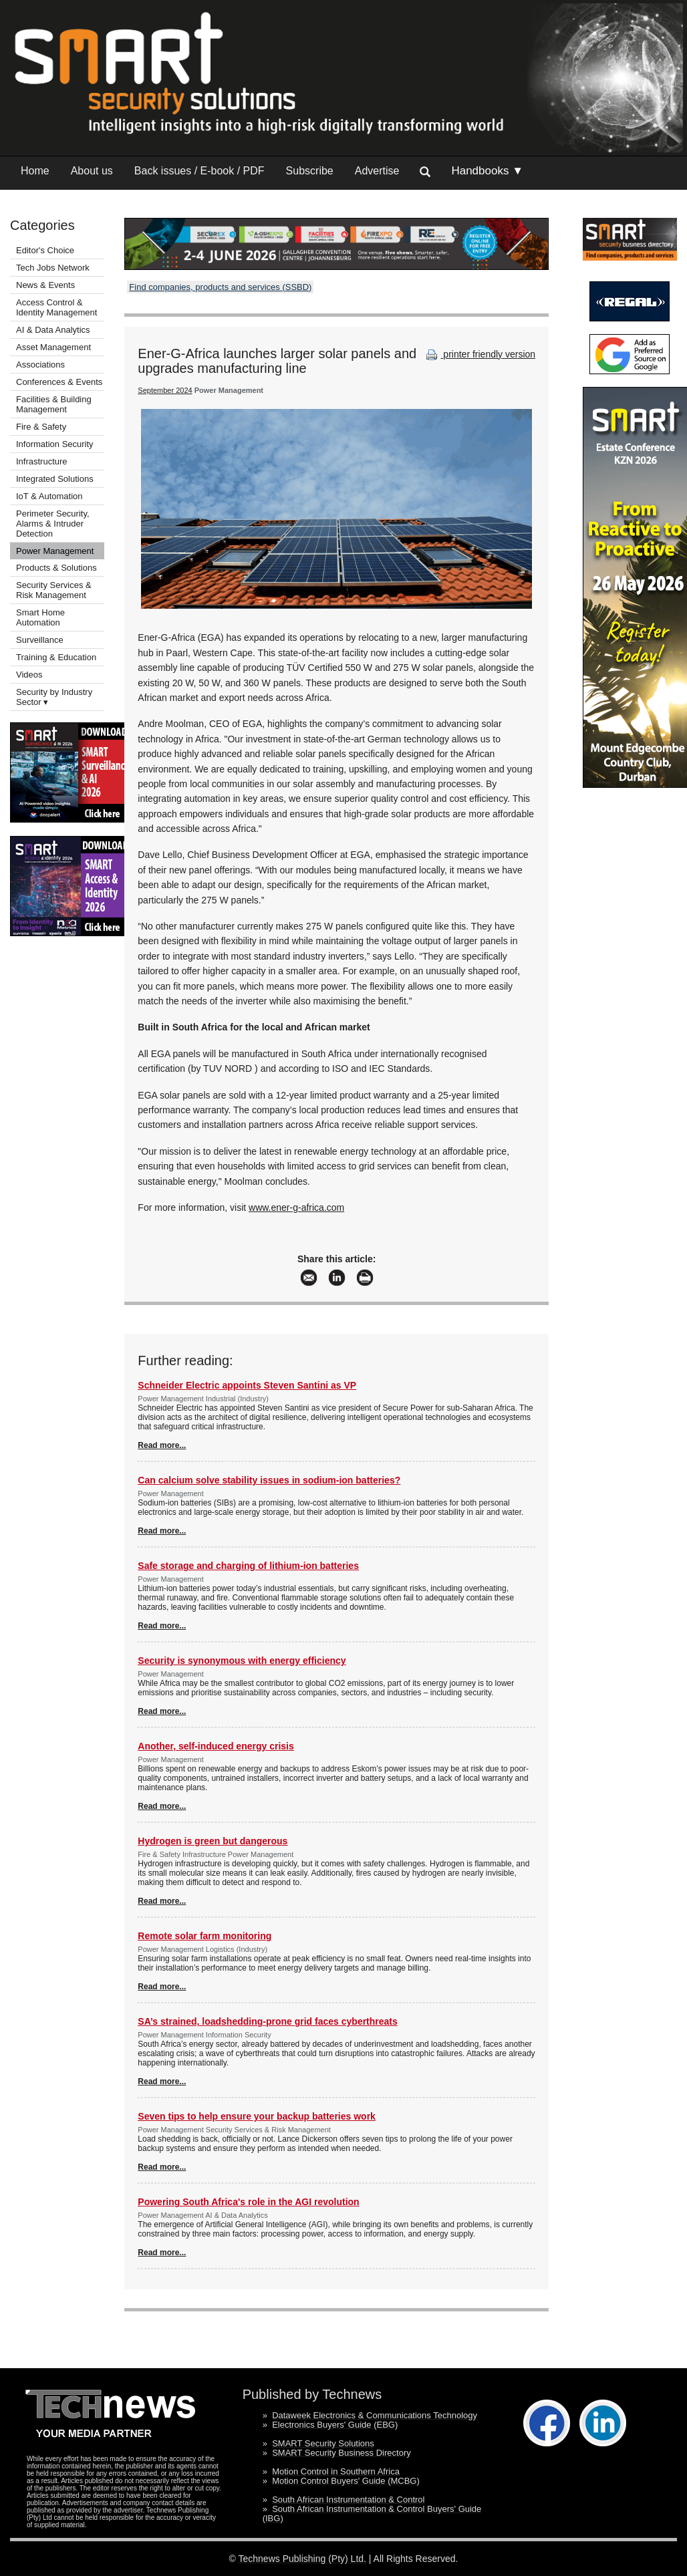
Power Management (55, 551)
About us (92, 170)
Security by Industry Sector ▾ (54, 697)
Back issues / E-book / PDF (199, 170)
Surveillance (39, 640)
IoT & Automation (49, 496)
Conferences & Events (59, 382)
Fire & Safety (41, 427)
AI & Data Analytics (53, 330)
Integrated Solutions (55, 479)
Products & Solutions (56, 568)
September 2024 (165, 390)
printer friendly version (479, 354)
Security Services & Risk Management (54, 590)
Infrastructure (41, 461)
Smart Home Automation (40, 617)
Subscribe (309, 170)
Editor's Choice (45, 250)
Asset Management (53, 347)
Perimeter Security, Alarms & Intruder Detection (53, 524)
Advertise (377, 170)
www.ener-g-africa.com (296, 1207)
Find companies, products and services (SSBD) (220, 287)
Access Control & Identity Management (56, 307)
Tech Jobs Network (53, 268)
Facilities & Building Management (54, 404)
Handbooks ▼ (487, 170)
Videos (29, 675)
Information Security (55, 444)
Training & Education (56, 657)
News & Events (45, 285)
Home (35, 170)
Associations (40, 365)
